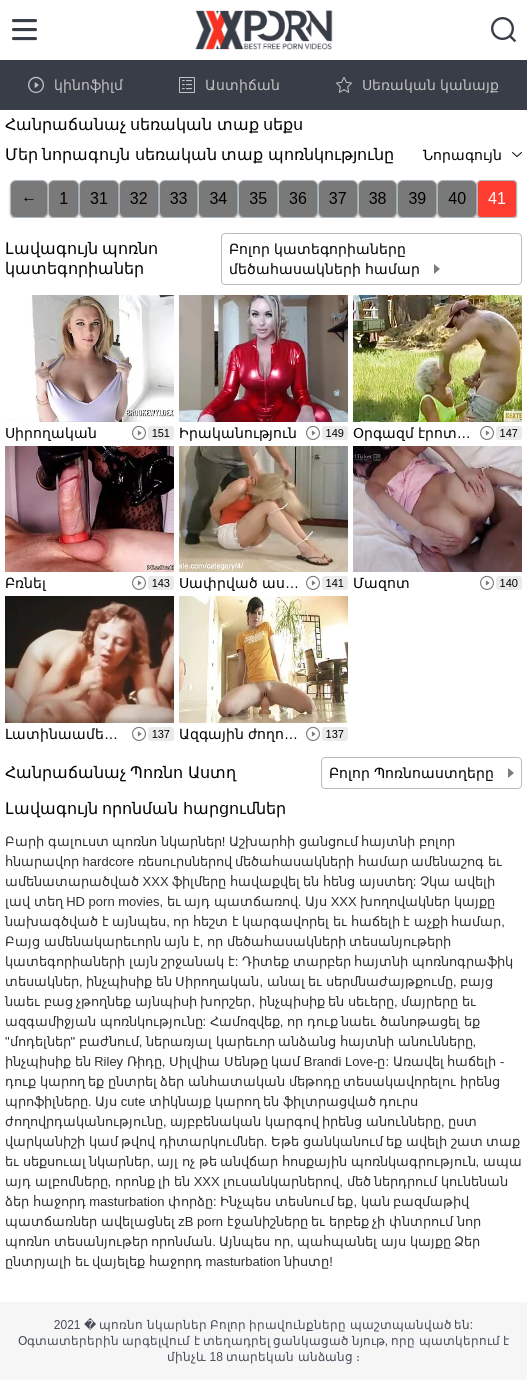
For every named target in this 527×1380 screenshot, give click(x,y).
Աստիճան (229, 85)
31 (99, 198)
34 (218, 198)
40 (457, 198)
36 (298, 198)
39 (417, 198)
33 (179, 198)
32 (139, 198)
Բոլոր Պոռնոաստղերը (413, 773)
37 (338, 198)
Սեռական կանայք (417, 85)
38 (378, 198)
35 (258, 198)
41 (497, 198)
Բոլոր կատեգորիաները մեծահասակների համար (326, 259)
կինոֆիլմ (75, 85)
